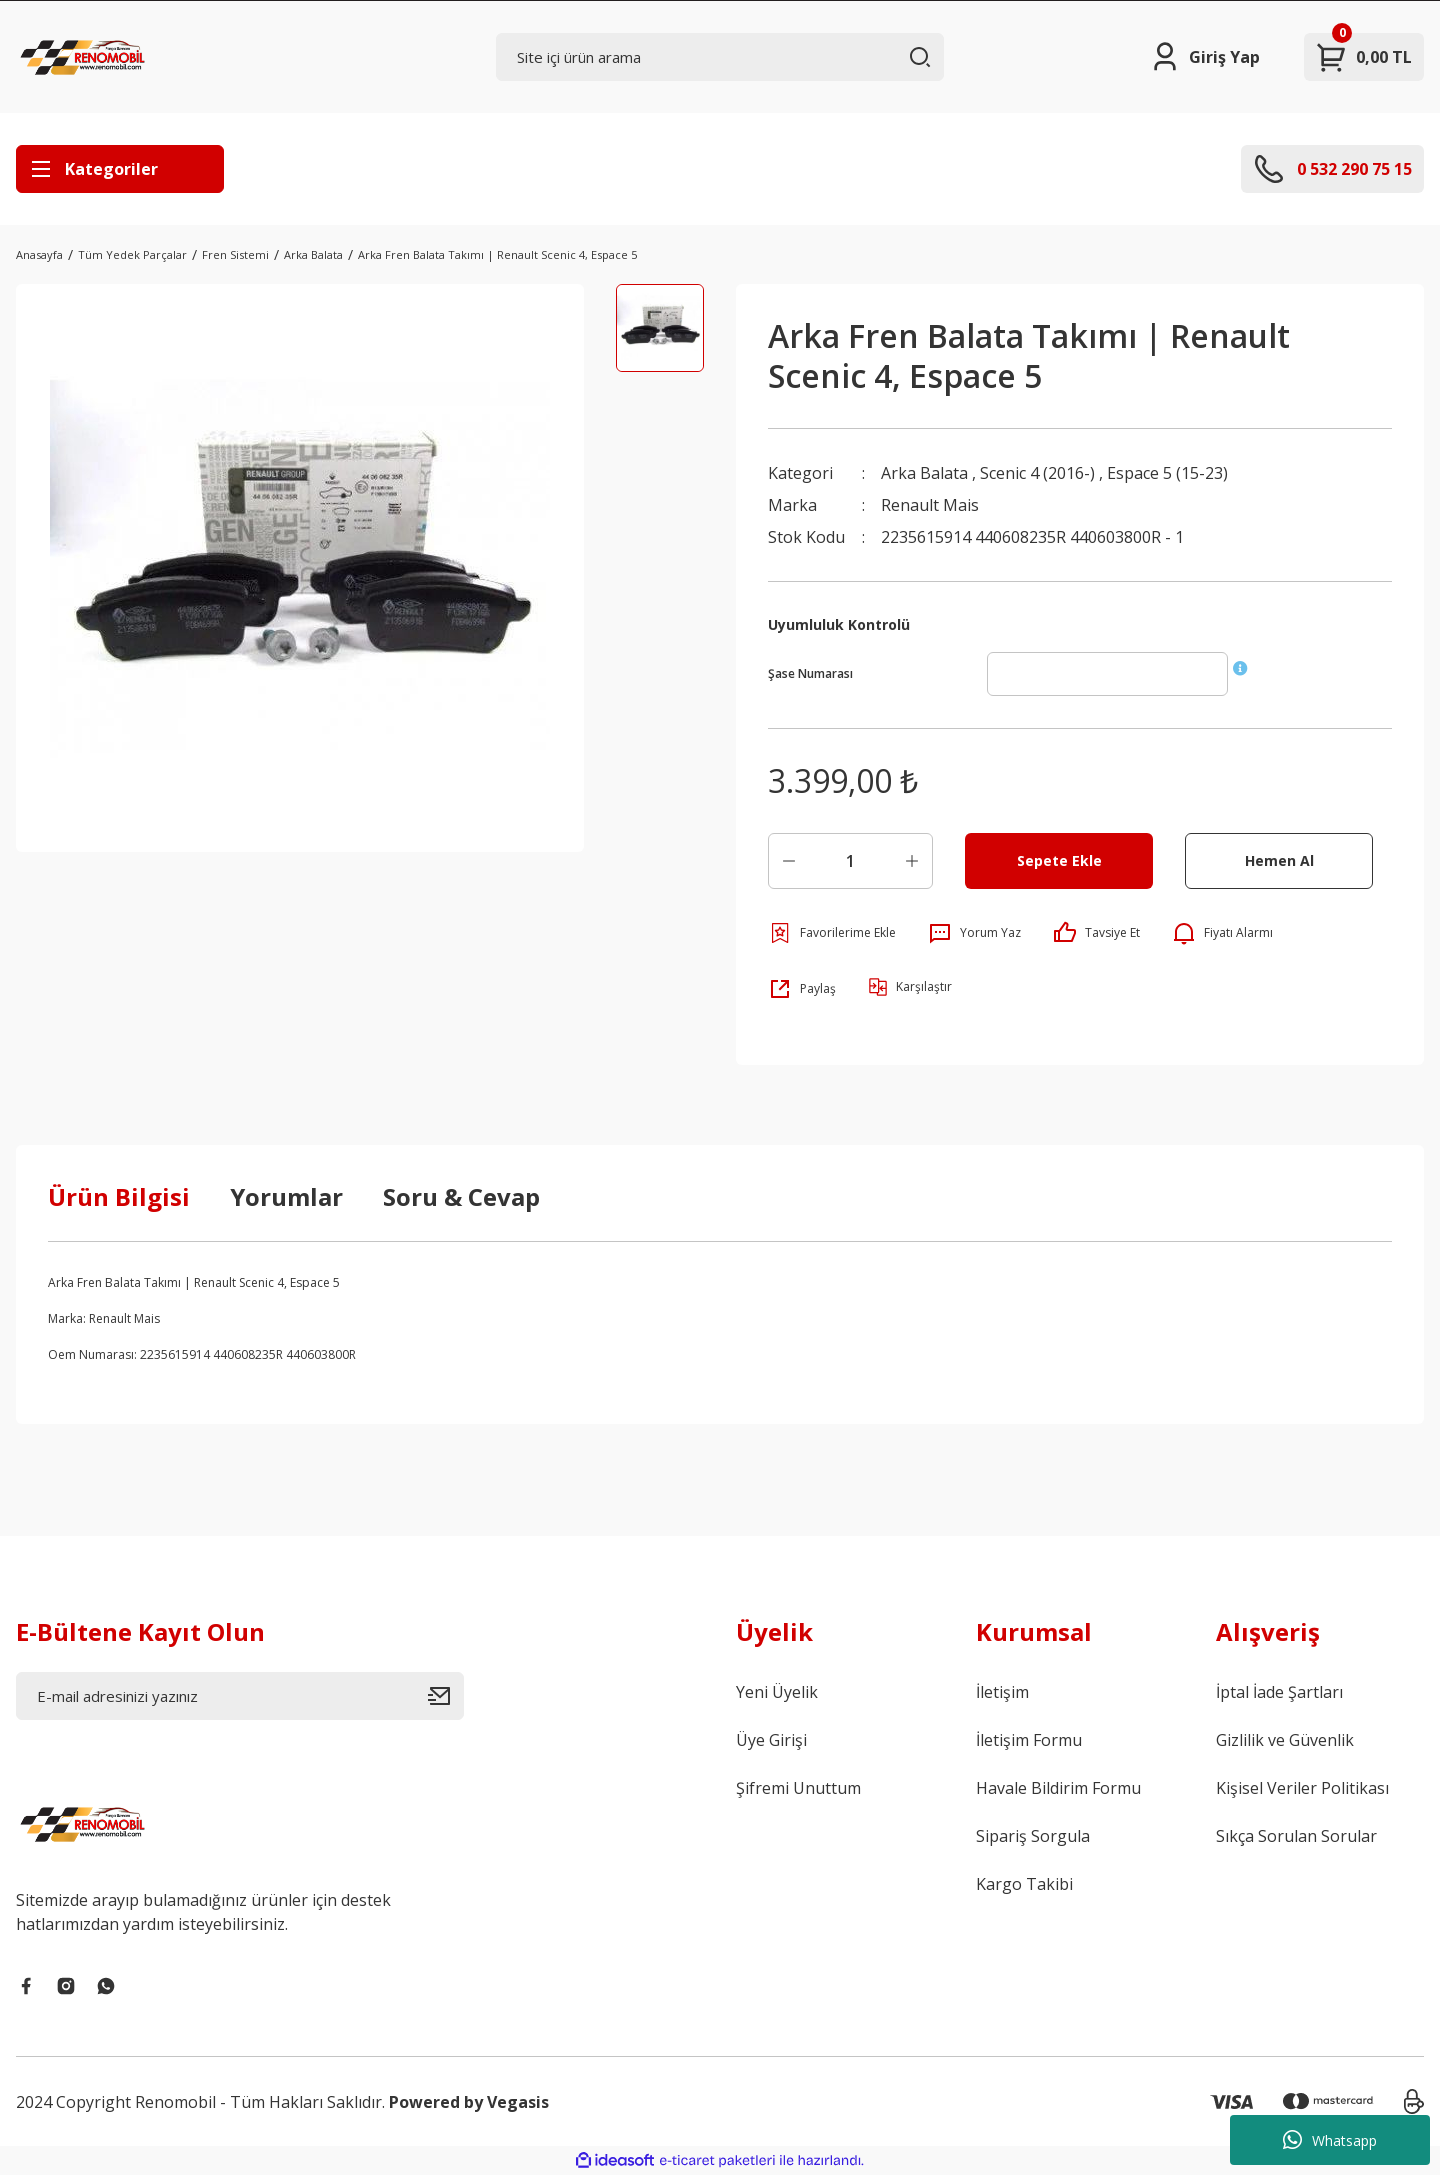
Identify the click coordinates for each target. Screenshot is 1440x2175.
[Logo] (85, 57)
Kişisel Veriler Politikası (1302, 1788)
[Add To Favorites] (832, 933)
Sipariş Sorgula (1033, 1836)
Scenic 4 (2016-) (1037, 473)
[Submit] (446, 1696)
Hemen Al (1279, 860)
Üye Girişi (771, 1740)
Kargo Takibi (1024, 1884)
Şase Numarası (810, 673)
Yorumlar (286, 1196)
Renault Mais (930, 505)
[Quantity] (850, 861)
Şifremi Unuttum (798, 1788)
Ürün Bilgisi (119, 1196)
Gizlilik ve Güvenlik (1285, 1740)
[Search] (720, 57)
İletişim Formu (1029, 1740)
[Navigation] (120, 169)
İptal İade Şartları (1279, 1692)
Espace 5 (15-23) (1167, 473)
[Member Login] (1204, 57)
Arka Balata (924, 473)
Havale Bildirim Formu (1058, 1788)
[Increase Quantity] (912, 861)
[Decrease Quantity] (789, 861)
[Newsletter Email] (240, 1696)
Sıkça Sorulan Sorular (1296, 1836)
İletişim (1002, 1692)
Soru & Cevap (461, 1196)
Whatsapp (1330, 2140)
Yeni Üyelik (777, 1692)
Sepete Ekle (1059, 860)
